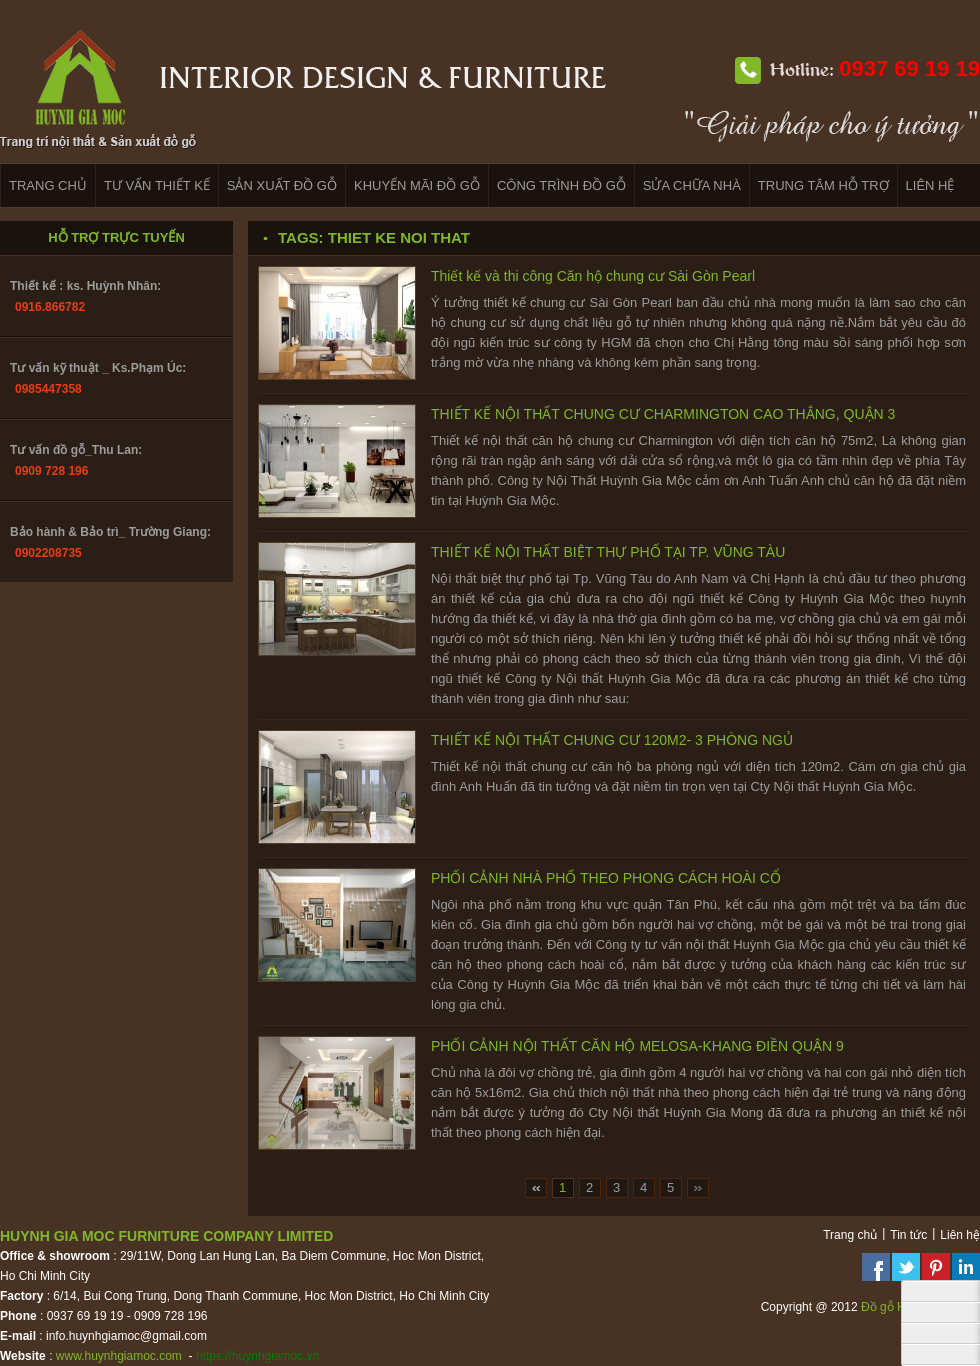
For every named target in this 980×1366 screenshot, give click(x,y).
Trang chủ (850, 1235)
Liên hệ (960, 1235)
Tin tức (908, 1235)
